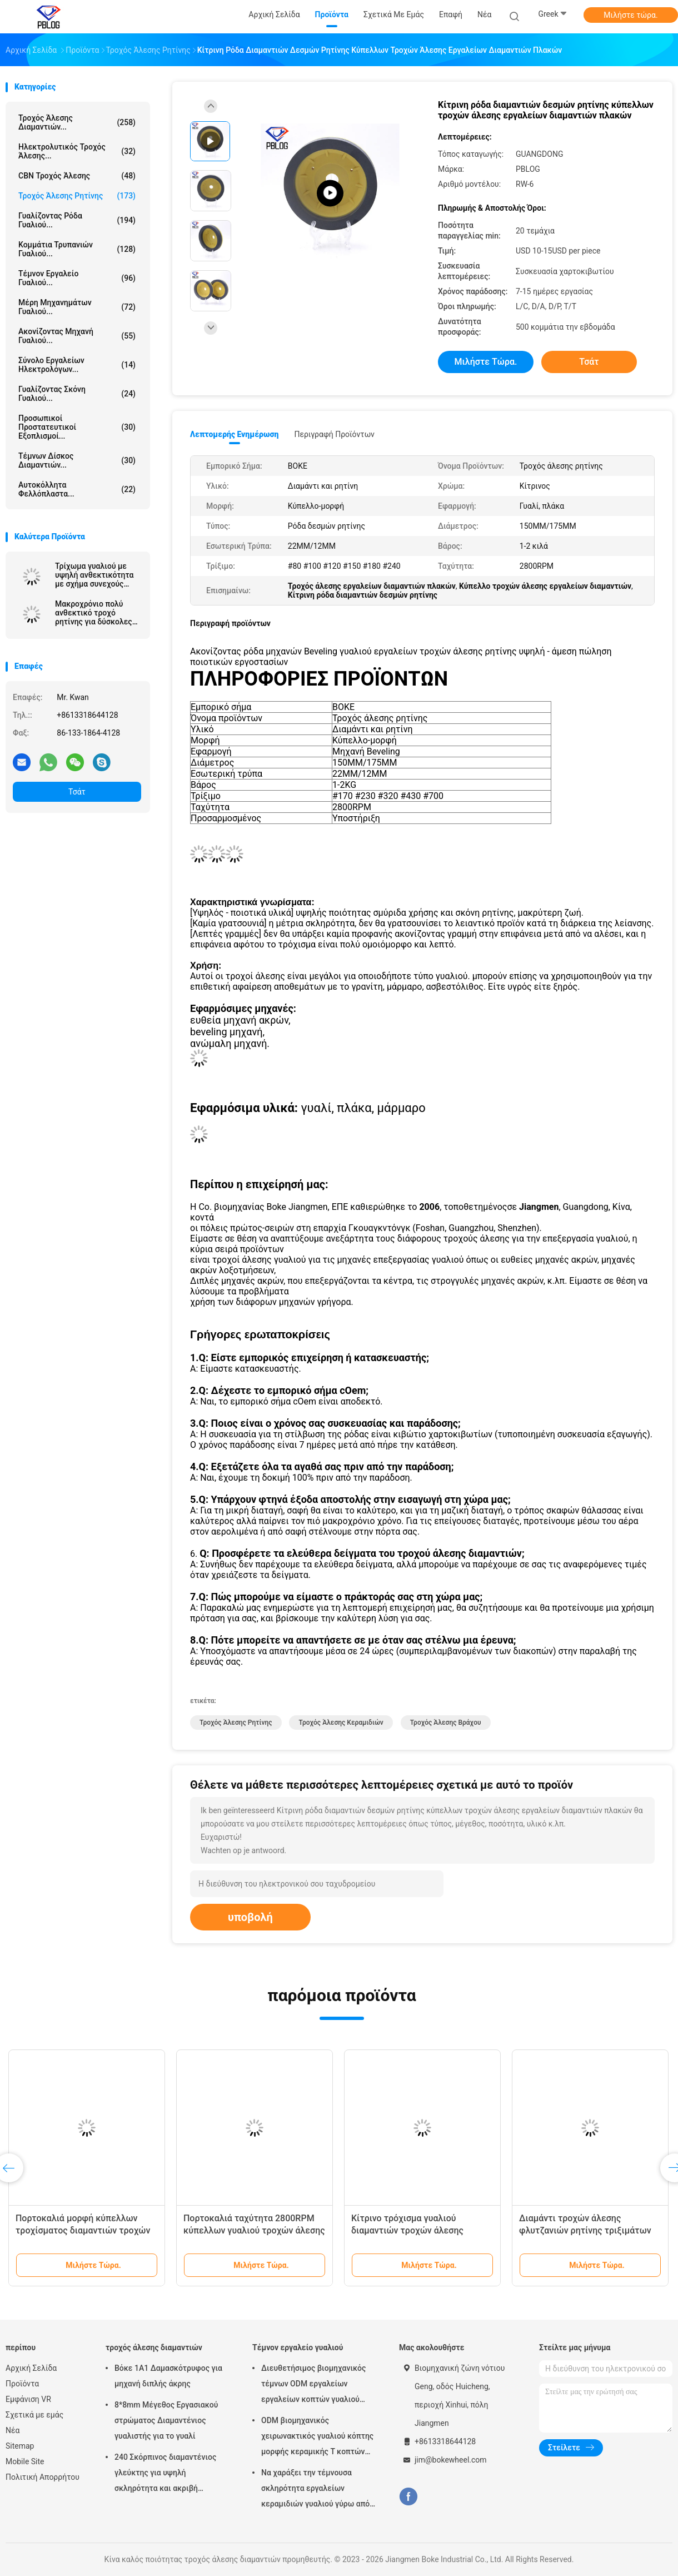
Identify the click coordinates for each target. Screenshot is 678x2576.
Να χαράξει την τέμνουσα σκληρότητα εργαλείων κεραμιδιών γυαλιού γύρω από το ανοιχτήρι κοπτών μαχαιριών (318, 2490)
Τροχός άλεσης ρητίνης (77, 195)
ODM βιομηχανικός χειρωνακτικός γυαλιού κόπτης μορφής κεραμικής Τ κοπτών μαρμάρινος (317, 2437)
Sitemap (20, 2445)
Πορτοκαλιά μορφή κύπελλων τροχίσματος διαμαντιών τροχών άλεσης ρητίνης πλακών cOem (83, 2230)
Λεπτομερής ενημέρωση (234, 434)
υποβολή (250, 1917)
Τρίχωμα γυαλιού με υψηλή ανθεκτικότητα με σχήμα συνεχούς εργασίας (94, 575)
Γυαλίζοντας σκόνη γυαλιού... (77, 394)
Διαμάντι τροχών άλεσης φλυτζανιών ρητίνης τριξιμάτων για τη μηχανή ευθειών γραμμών (585, 2230)
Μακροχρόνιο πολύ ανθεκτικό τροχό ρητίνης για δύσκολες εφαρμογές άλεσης (93, 612)
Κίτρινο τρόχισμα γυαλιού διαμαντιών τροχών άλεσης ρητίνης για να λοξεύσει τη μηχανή (421, 2230)
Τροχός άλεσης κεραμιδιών (340, 1722)
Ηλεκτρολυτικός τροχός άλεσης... (77, 151)
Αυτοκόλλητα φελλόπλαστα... (77, 489)
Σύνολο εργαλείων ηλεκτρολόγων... (77, 365)
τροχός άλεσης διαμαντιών (154, 2347)
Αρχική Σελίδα (31, 2368)
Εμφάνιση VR (28, 2399)
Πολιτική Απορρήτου (42, 2477)
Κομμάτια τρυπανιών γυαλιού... (77, 249)
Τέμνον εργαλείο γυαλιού (297, 2347)
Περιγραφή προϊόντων (334, 434)
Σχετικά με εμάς (34, 2414)
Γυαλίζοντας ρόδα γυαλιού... (77, 220)
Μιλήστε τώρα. (630, 15)
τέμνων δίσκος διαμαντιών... (77, 460)
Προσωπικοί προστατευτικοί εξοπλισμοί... (77, 427)
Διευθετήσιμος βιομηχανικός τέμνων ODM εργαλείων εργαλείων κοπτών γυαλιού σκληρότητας (313, 2385)
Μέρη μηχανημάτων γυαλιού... (77, 307)
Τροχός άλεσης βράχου (445, 1722)
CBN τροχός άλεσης (77, 175)
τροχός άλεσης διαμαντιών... (77, 122)
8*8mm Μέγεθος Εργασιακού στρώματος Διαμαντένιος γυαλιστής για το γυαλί (166, 2420)
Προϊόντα (22, 2383)
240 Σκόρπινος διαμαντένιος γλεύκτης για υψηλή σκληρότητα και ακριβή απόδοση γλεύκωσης (165, 2474)
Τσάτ (77, 791)
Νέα (12, 2430)
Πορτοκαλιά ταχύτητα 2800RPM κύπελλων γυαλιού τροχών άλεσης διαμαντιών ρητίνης (254, 2230)
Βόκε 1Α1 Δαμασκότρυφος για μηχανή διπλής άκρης (168, 2376)
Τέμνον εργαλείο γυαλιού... (77, 278)
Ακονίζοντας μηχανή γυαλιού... (77, 336)
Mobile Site (25, 2461)
